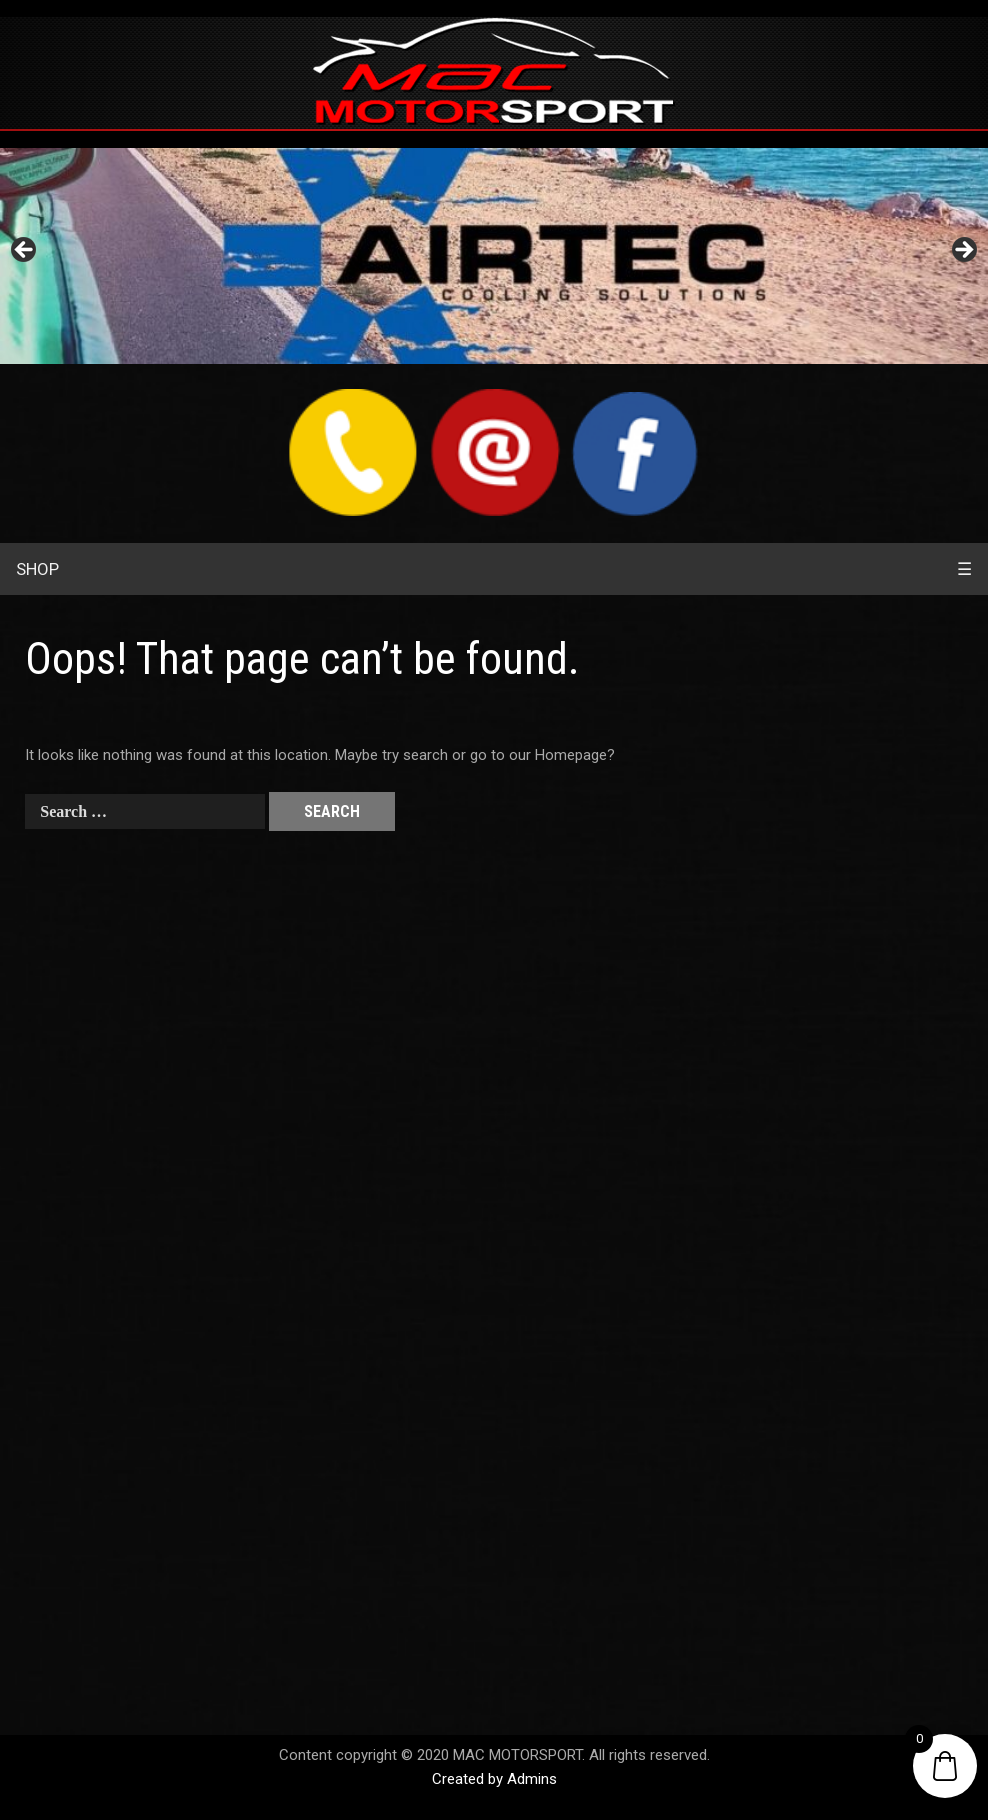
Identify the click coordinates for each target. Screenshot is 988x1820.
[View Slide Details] (494, 256)
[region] (494, 256)
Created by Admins (494, 1779)
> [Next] (963, 251)
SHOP (37, 569)
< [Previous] (25, 251)
